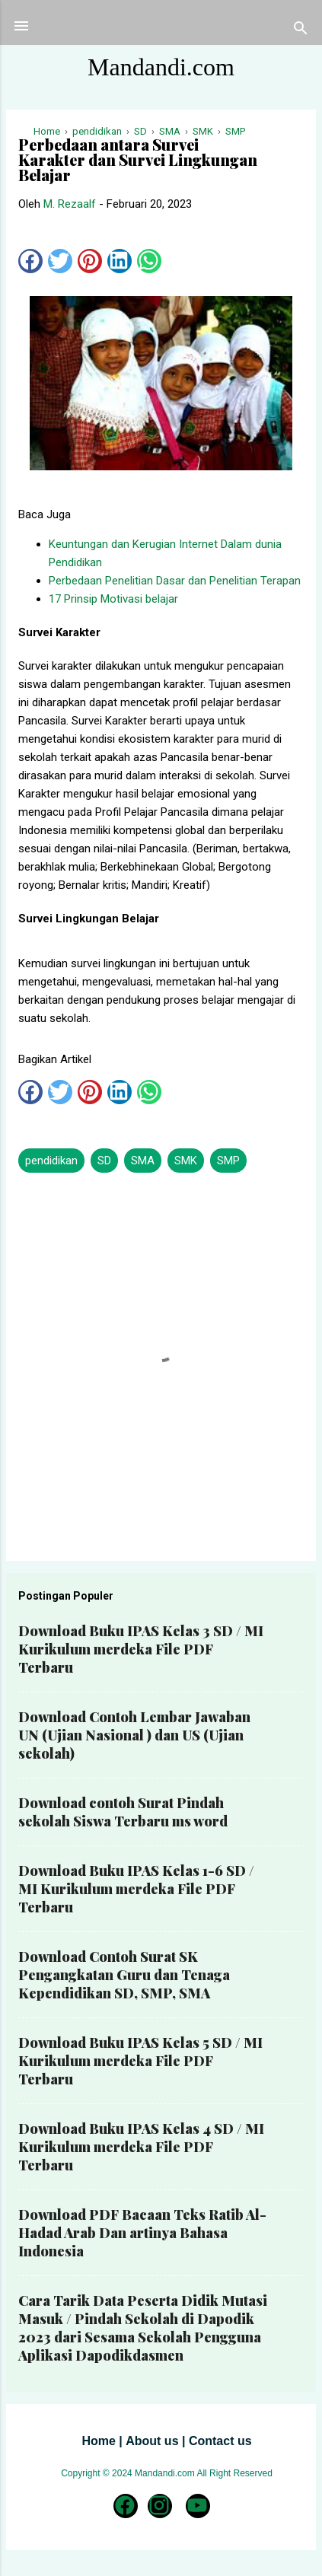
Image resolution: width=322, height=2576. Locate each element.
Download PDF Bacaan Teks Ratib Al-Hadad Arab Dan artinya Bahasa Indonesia (142, 2232)
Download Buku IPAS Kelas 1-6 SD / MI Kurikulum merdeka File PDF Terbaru (136, 1888)
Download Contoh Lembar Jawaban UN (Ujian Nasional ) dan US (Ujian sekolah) (134, 1735)
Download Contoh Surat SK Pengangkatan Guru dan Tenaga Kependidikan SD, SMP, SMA (124, 1974)
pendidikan (51, 1160)
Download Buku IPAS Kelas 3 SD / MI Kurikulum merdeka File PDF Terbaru (140, 1649)
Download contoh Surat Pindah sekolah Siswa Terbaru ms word (123, 1812)
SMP (228, 1160)
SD (104, 1160)
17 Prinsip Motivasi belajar (113, 599)
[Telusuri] (301, 31)
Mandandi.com (161, 67)
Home (98, 2440)
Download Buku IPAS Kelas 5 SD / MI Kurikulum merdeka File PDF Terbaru (140, 2060)
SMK (185, 1160)
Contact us (220, 2440)
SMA (143, 1160)
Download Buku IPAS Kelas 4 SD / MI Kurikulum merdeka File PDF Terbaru (141, 2146)
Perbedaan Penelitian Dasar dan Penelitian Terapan (175, 580)
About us (152, 2440)
